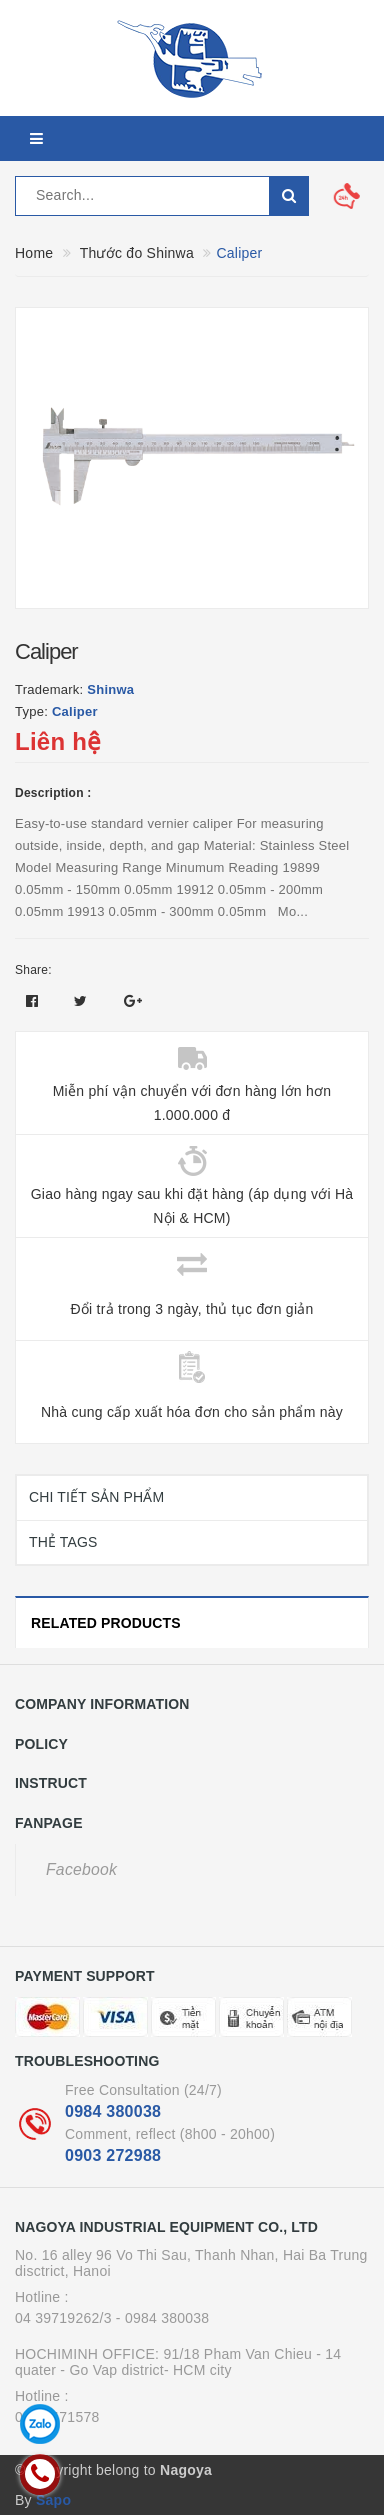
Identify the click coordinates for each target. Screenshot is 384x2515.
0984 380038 (113, 2111)
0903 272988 (113, 2155)
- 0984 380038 (163, 2318)
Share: (33, 970)
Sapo (53, 2500)
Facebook (81, 1869)
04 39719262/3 (63, 2318)
